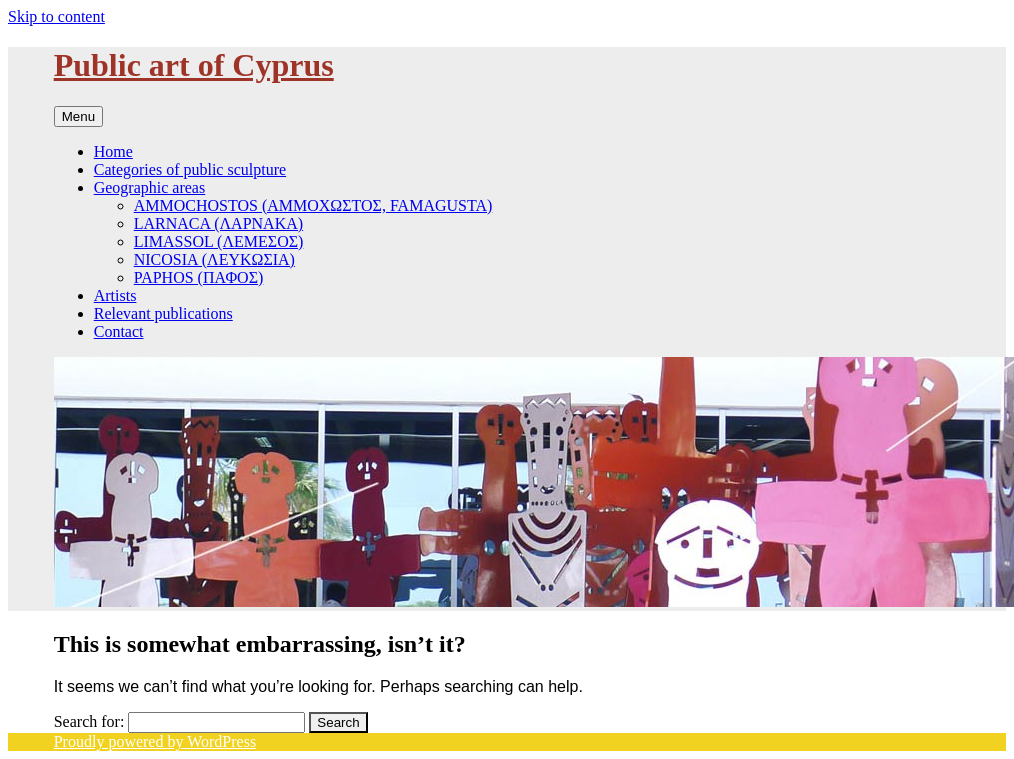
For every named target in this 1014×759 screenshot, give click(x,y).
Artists (115, 295)
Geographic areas (150, 187)
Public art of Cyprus (194, 65)
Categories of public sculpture (190, 169)
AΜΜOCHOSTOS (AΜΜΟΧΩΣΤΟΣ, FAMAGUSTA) (313, 205)
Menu (78, 116)
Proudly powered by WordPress (155, 741)
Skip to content (56, 16)
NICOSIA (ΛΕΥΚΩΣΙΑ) (214, 259)
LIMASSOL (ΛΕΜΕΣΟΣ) (219, 241)
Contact (119, 331)
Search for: (89, 721)
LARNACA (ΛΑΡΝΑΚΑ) (218, 223)
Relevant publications (163, 313)
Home (113, 151)
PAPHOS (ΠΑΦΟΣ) (199, 277)
